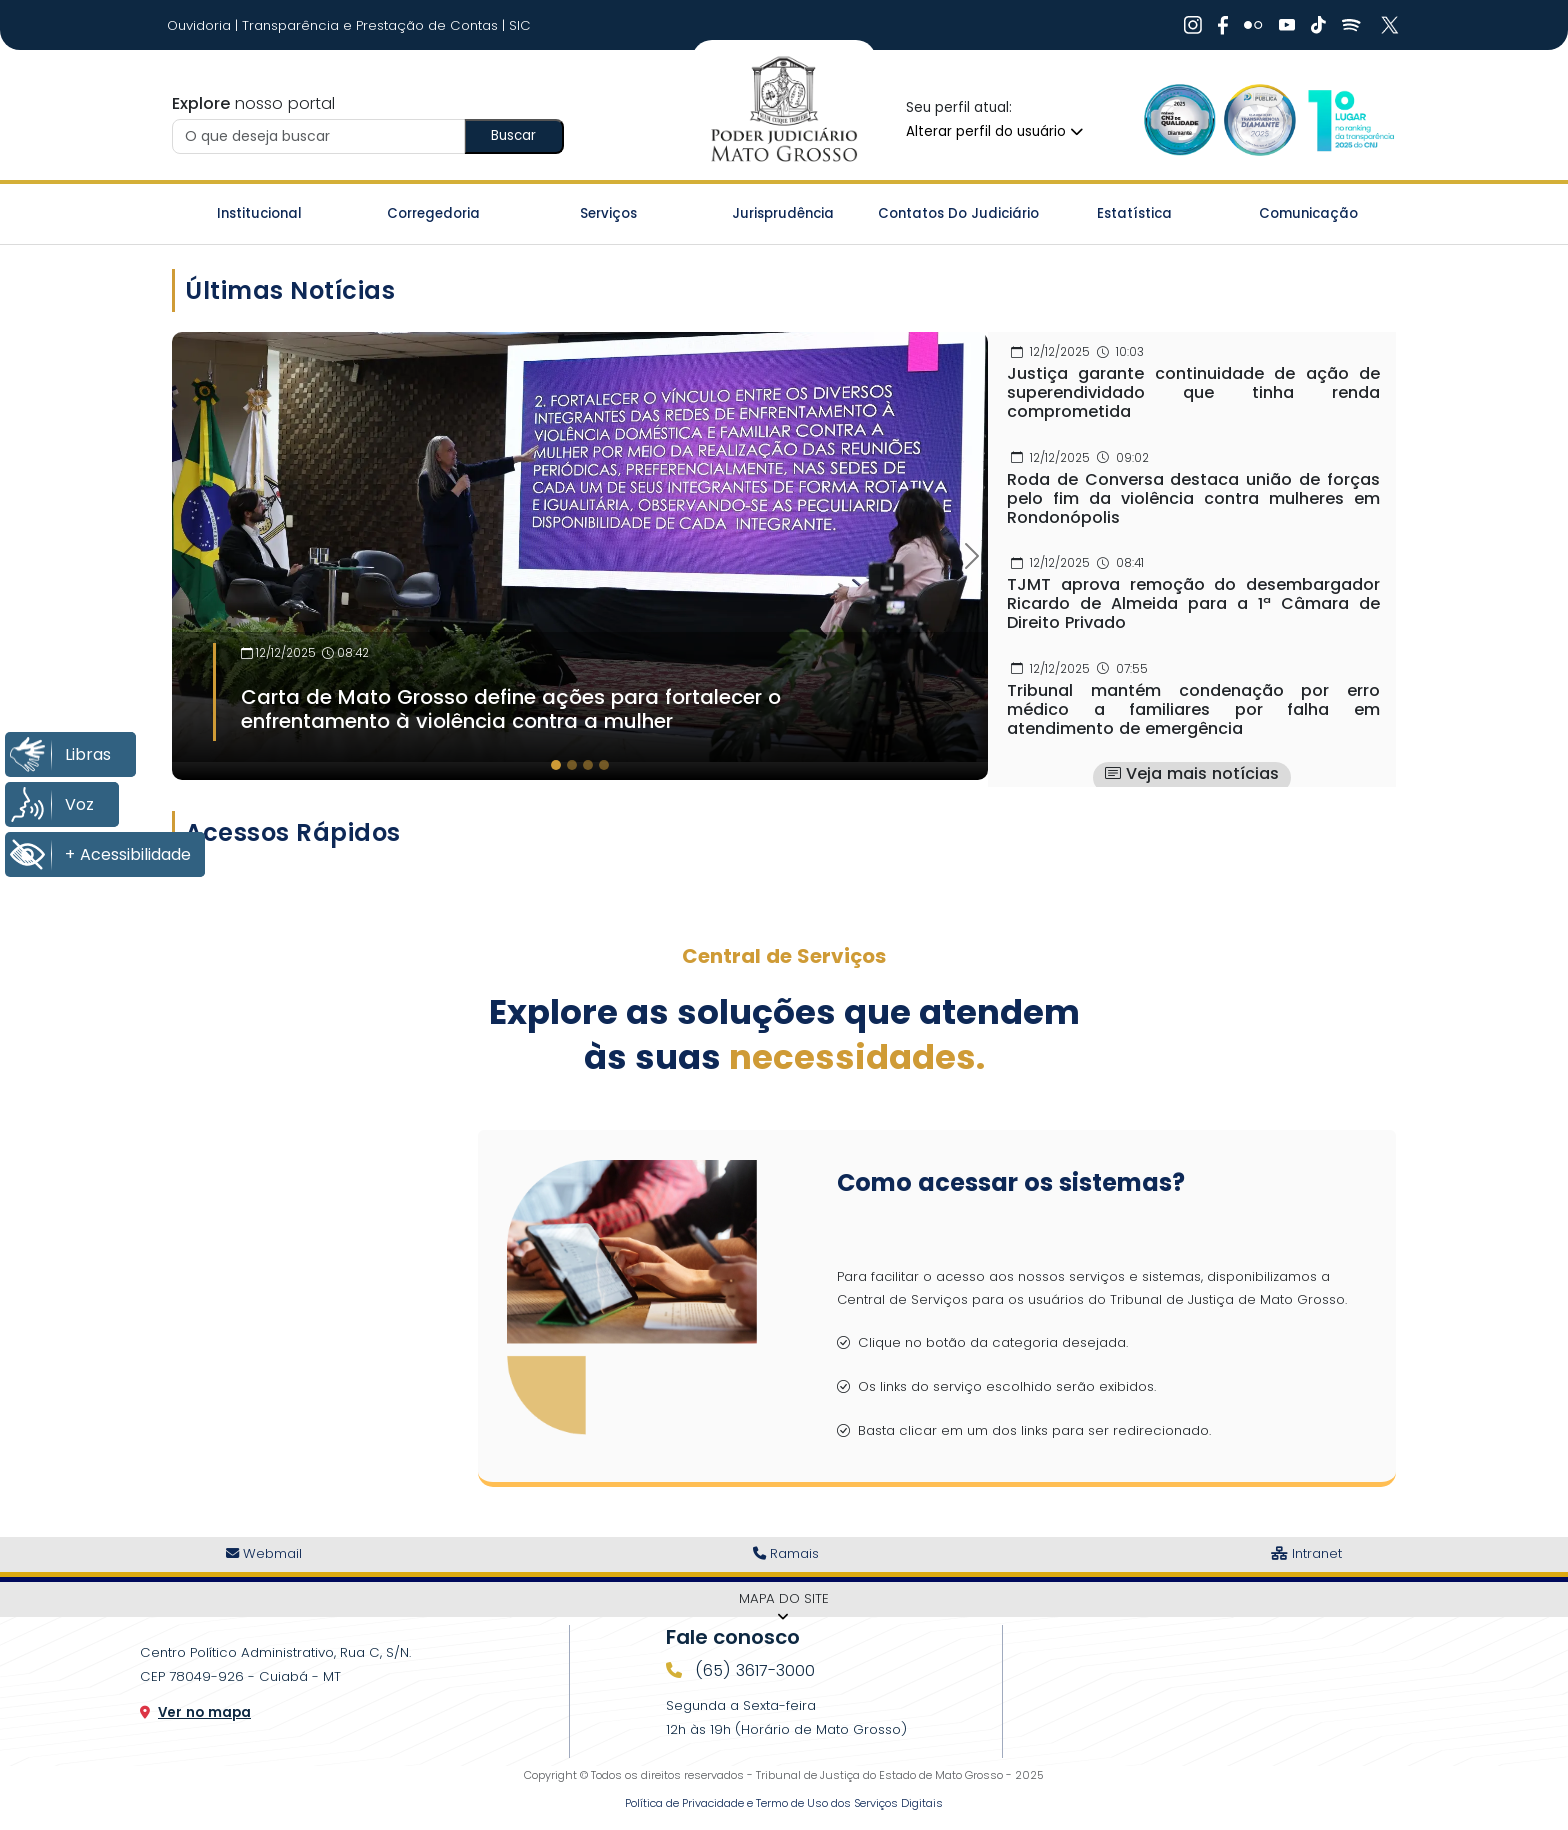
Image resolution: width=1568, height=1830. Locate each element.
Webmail (264, 1553)
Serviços (608, 213)
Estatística (1134, 213)
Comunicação (1308, 213)
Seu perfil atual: (959, 107)
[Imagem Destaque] (580, 546)
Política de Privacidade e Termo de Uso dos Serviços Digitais (784, 1803)
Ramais (786, 1553)
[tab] (556, 765)
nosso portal (253, 103)
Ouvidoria (201, 25)
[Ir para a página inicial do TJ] (783, 110)
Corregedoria (433, 213)
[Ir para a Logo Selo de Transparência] (1260, 119)
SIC (520, 25)
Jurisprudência (783, 213)
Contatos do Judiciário (958, 213)
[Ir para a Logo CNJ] (1350, 119)
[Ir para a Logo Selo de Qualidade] (1180, 119)
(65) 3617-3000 (752, 1670)
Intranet (1306, 1553)
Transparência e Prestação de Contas (372, 25)
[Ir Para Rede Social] (1193, 25)
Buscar (513, 135)
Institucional (259, 213)
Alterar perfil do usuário (994, 131)
